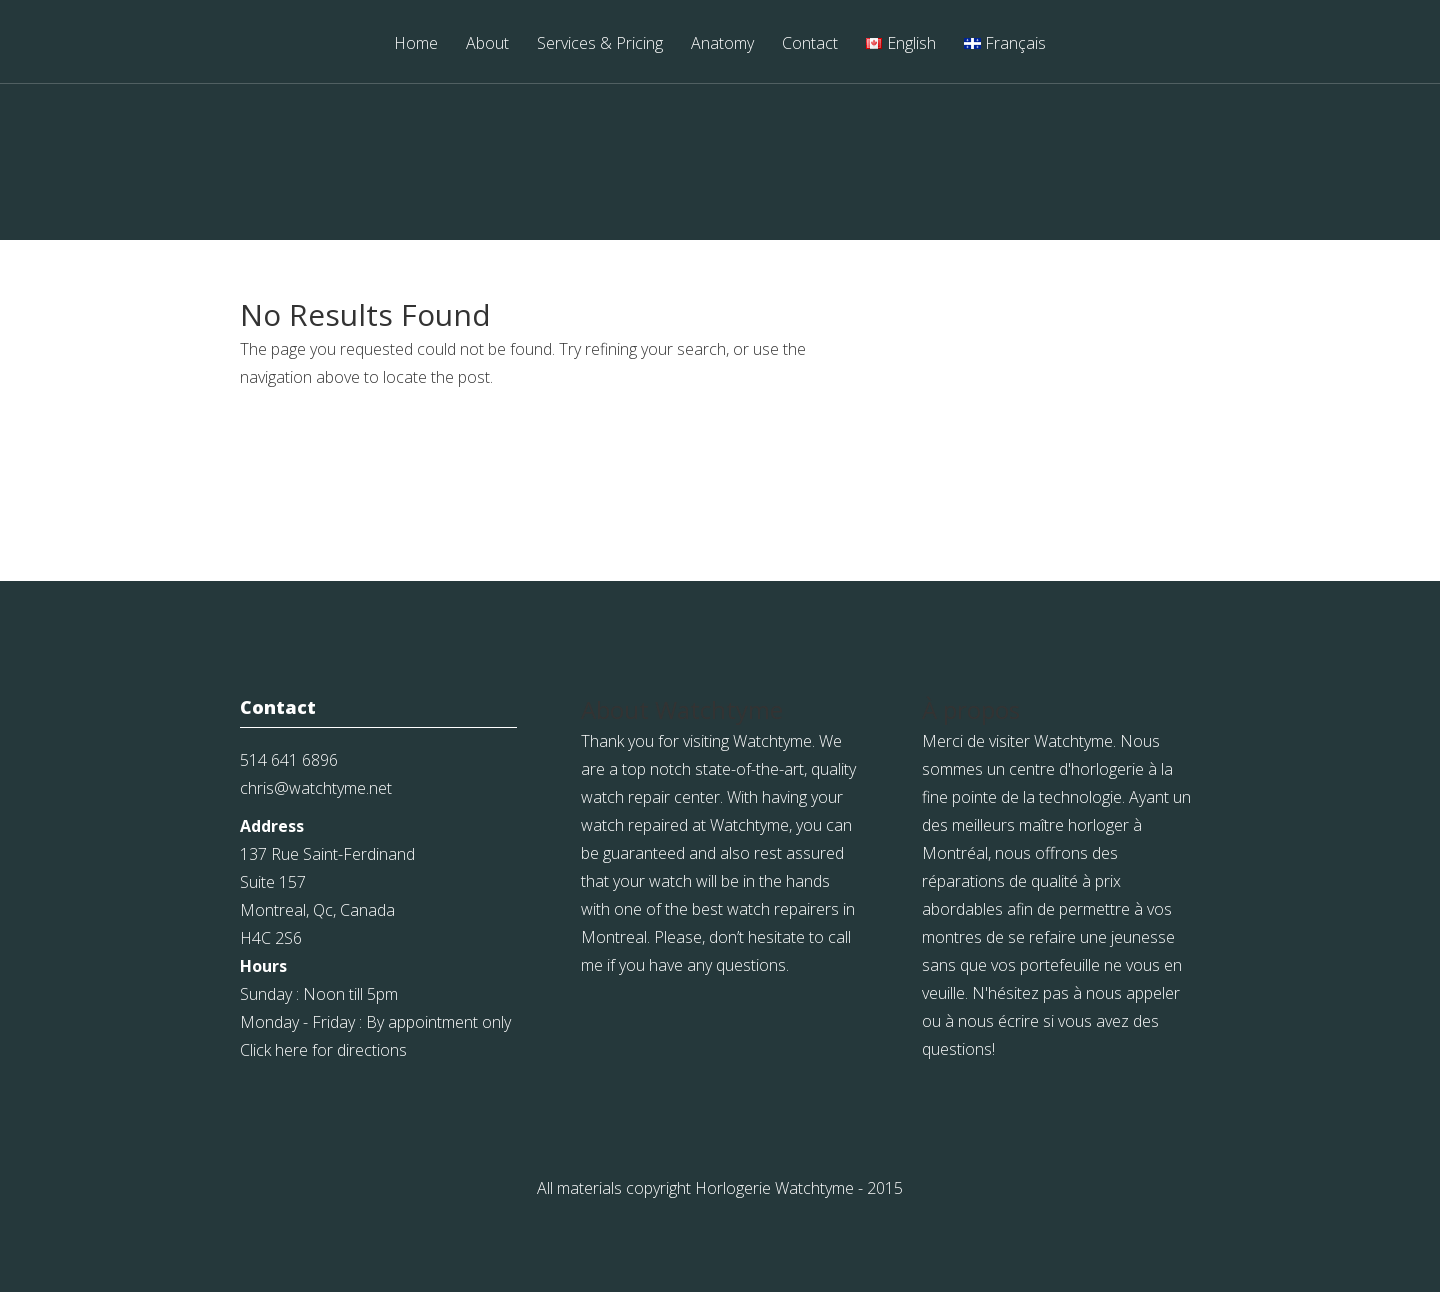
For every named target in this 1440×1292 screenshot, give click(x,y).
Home (416, 44)
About (487, 44)
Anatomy (722, 44)
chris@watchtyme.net (316, 788)
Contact (810, 44)
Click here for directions (323, 1050)
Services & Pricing (600, 44)
